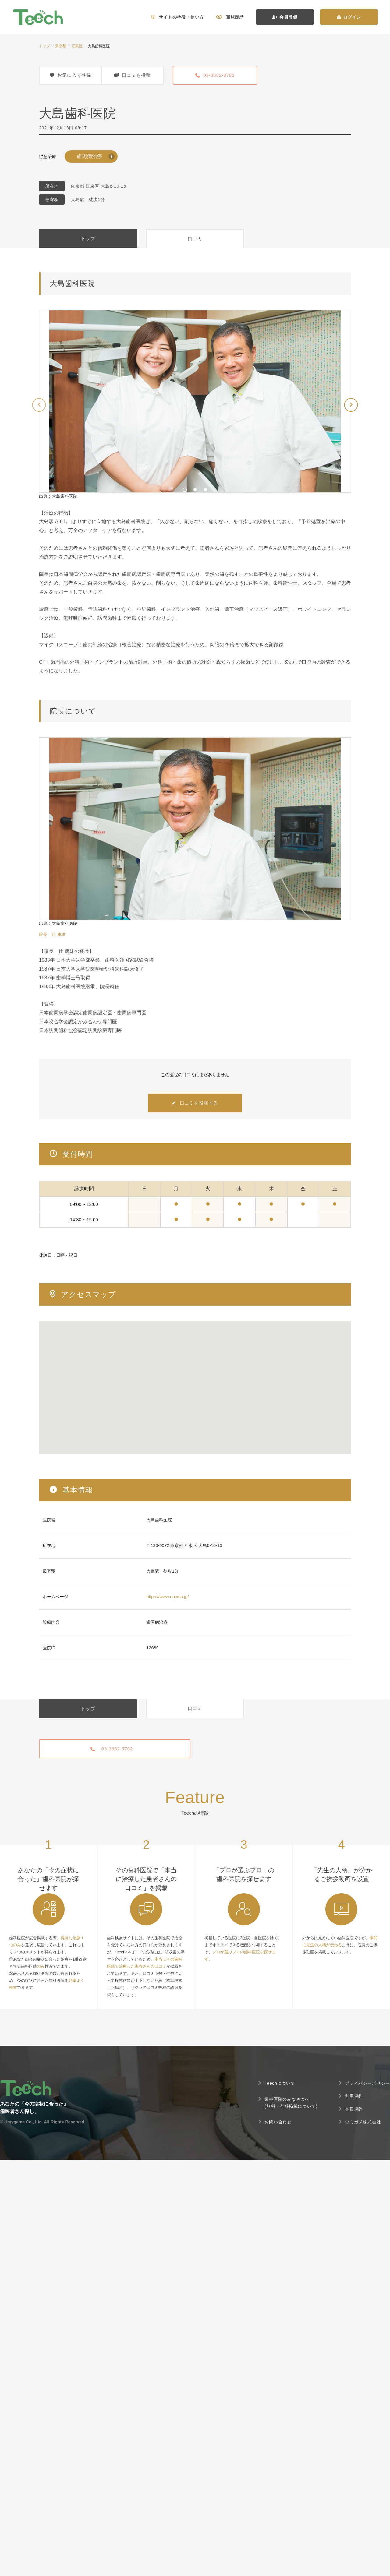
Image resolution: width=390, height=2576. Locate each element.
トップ (44, 46)
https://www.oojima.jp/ (167, 1596)
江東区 (77, 46)
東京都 (60, 46)
